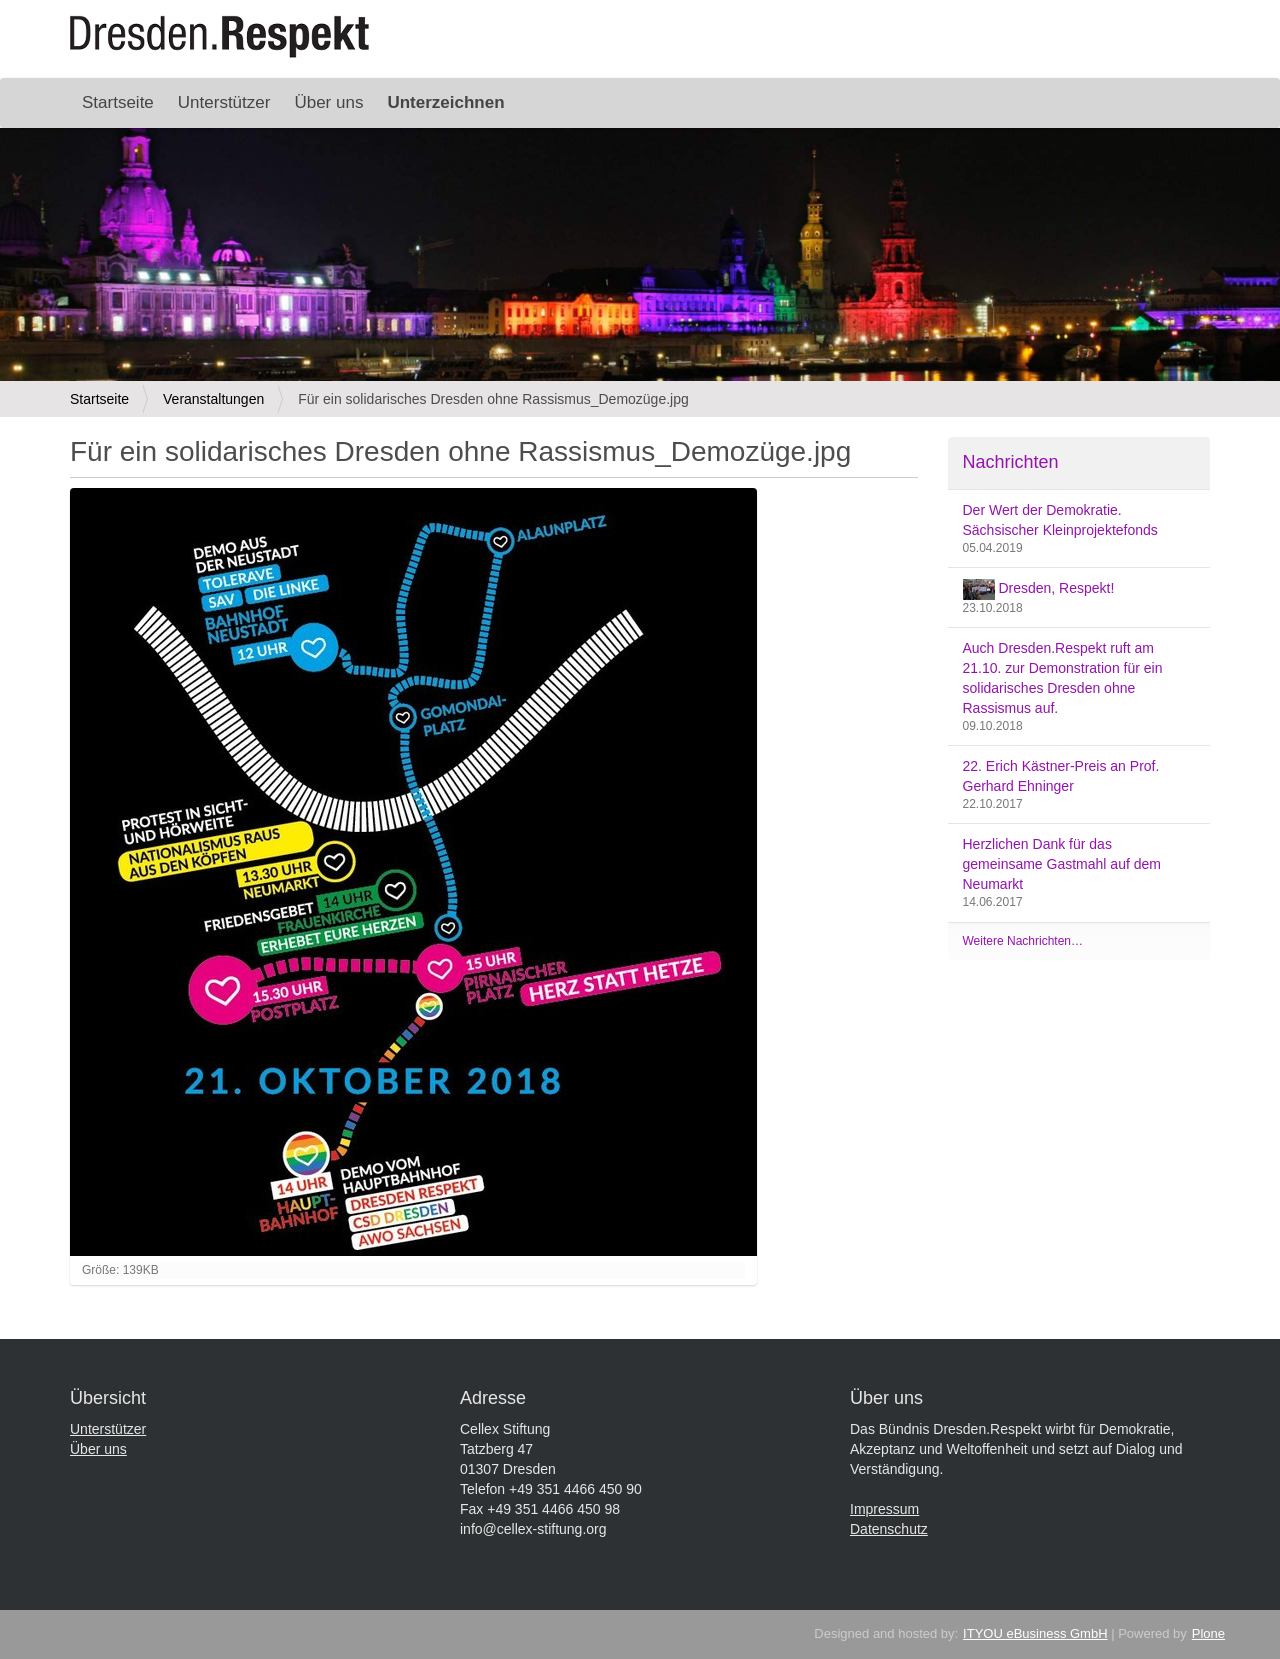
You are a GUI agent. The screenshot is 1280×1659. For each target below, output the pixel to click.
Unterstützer (224, 102)
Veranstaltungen (213, 399)
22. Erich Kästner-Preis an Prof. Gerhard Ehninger (1061, 776)
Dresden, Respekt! (1039, 589)
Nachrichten (1011, 462)
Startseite (118, 102)
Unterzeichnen (445, 102)
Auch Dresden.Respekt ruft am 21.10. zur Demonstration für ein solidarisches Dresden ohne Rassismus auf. (1063, 678)
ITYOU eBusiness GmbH (1035, 1633)
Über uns (328, 102)
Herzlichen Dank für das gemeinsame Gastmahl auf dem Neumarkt (1062, 864)
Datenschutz (889, 1529)
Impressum (884, 1509)
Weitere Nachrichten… (1023, 941)
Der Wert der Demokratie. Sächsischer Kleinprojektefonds (1060, 520)
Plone (1208, 1633)
